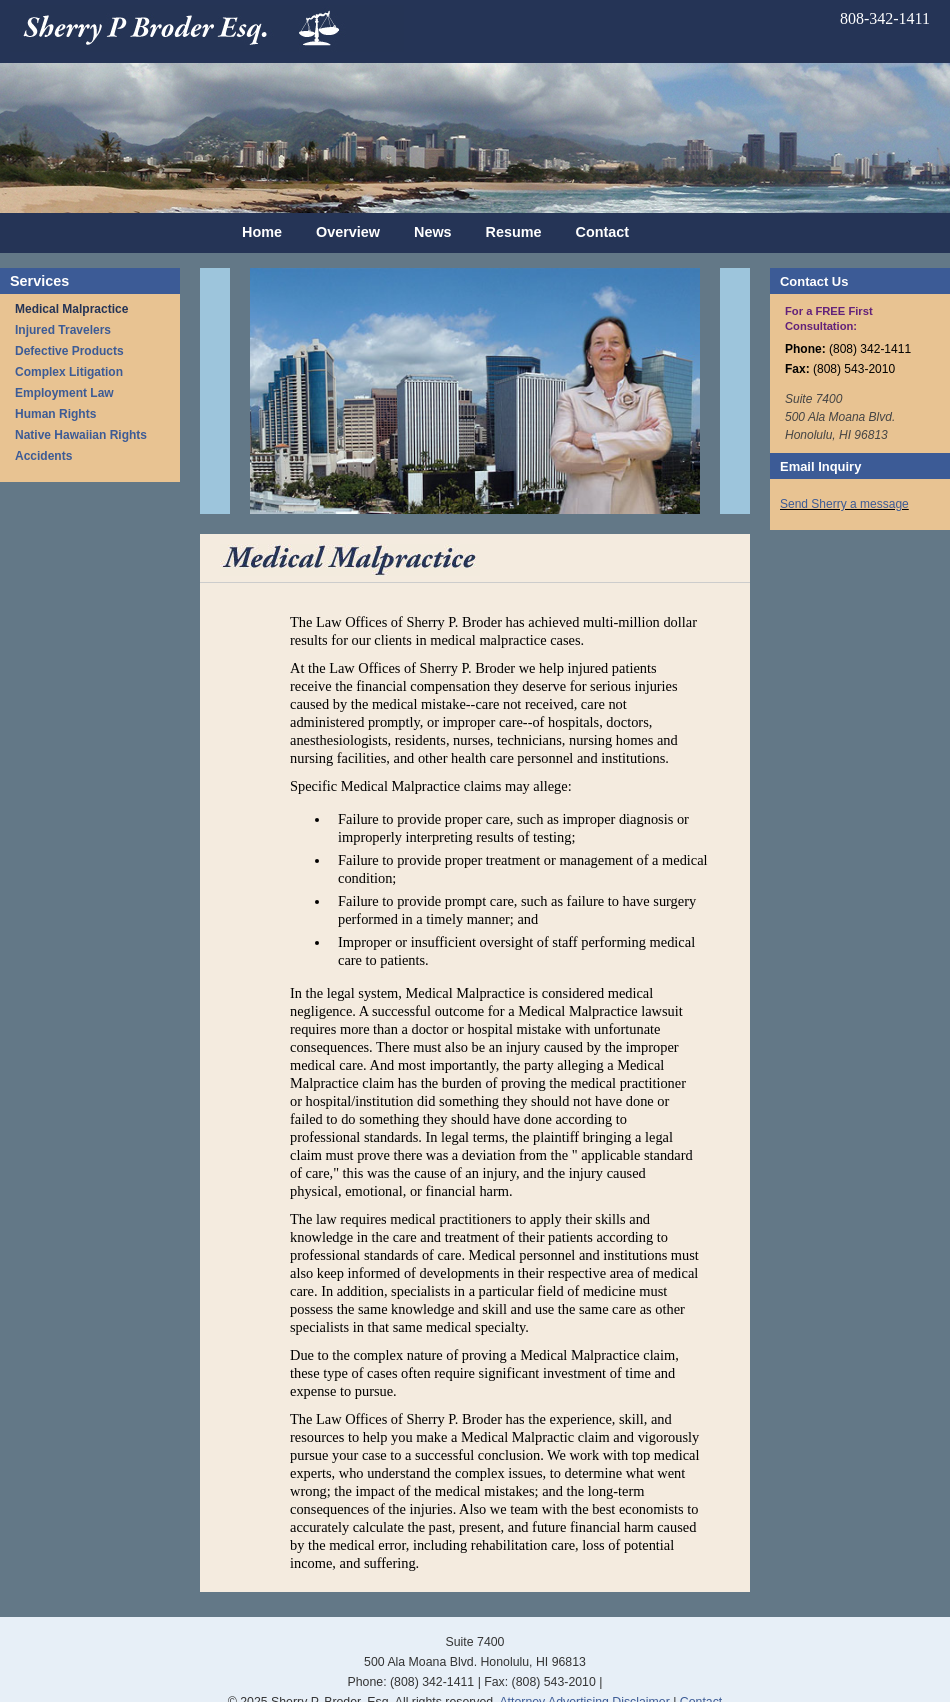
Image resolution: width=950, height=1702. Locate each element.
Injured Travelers (63, 330)
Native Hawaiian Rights (81, 435)
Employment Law (64, 393)
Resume (514, 232)
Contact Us (814, 281)
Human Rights (55, 414)
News (433, 232)
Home (262, 232)
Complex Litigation (69, 372)
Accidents (43, 456)
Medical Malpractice (71, 309)
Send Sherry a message (844, 504)
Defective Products (69, 351)
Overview (348, 232)
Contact (603, 232)
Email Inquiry (820, 466)
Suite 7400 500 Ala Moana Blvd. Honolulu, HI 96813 (840, 417)
